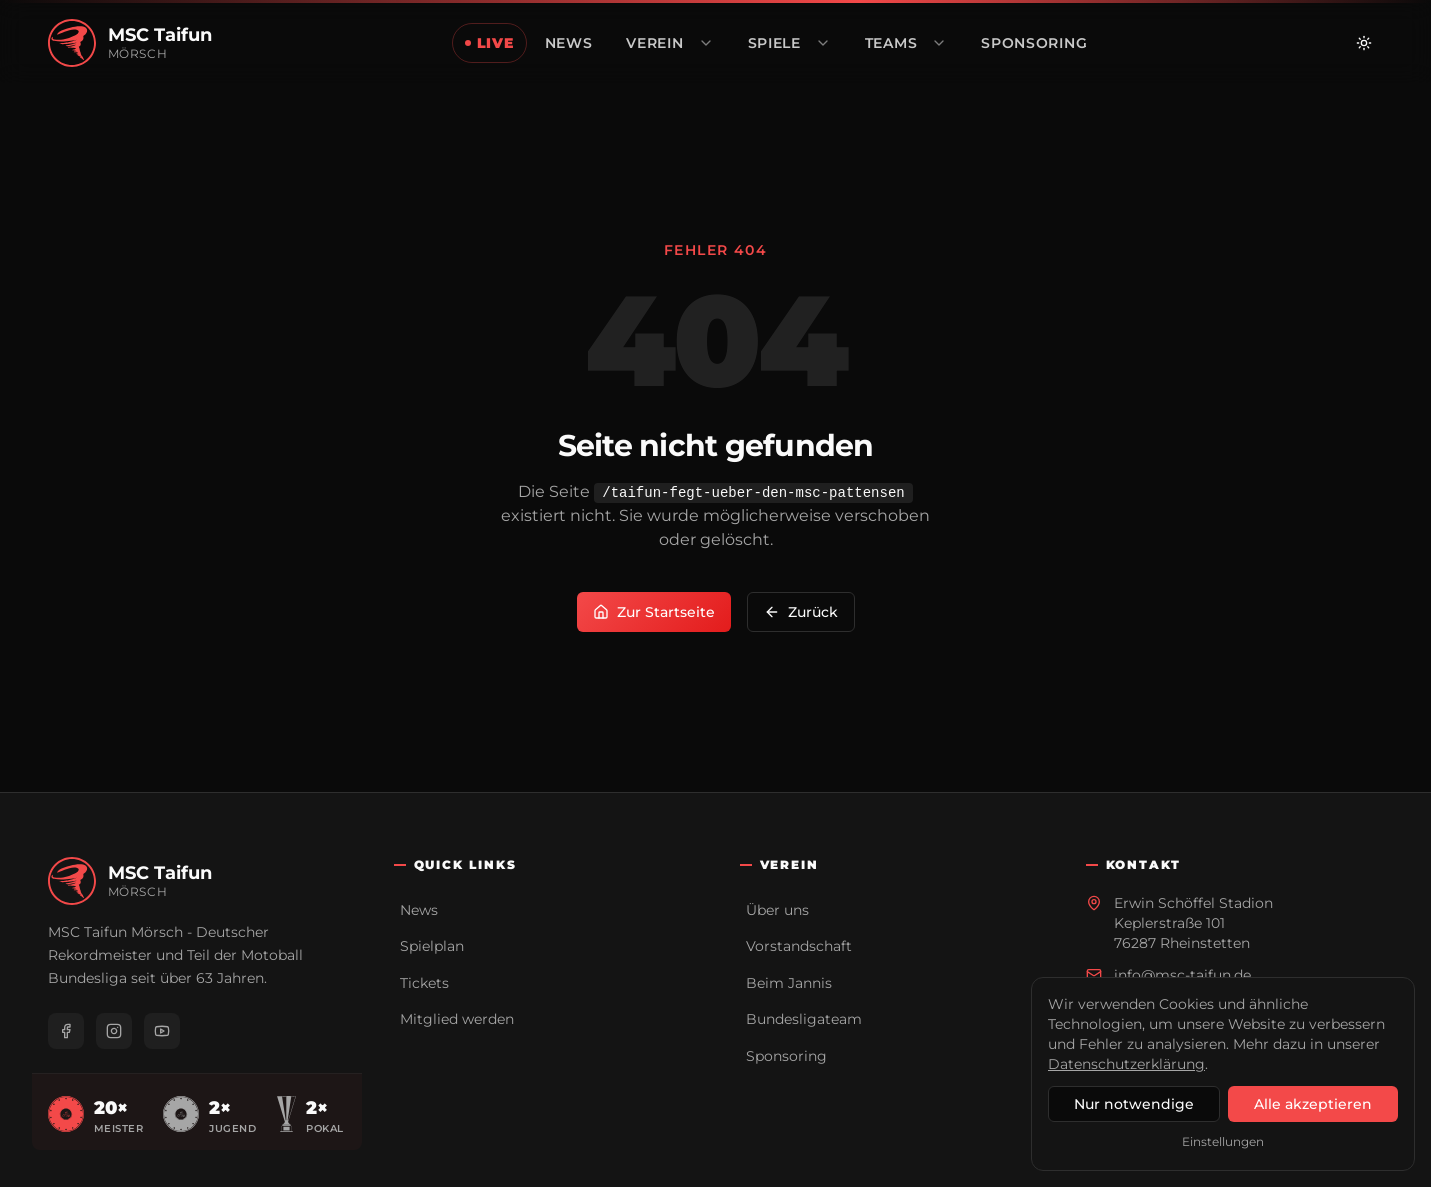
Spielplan (432, 946)
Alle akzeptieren (1313, 1104)
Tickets (424, 983)
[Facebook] (66, 1031)
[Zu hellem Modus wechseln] (1364, 43)
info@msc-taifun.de (1182, 975)
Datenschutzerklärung (1126, 1064)
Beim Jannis (789, 983)
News (419, 910)
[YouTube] (162, 1031)
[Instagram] (114, 1031)
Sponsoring (786, 1056)
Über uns (777, 910)
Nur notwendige (1134, 1104)
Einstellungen (1223, 1141)
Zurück (801, 612)
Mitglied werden (457, 1019)
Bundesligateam (804, 1019)
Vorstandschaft (799, 946)
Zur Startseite (654, 612)
